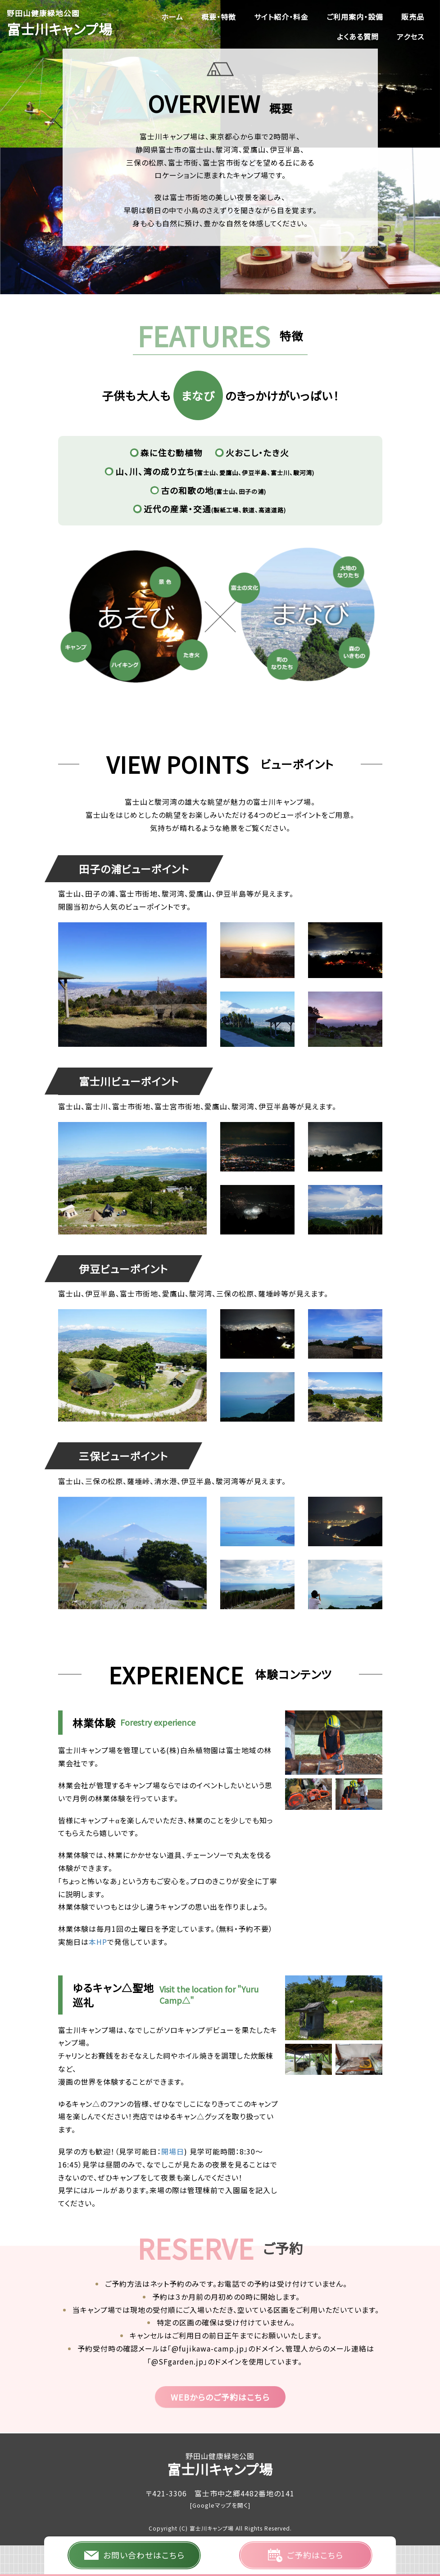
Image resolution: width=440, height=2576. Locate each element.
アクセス (410, 36)
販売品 (412, 16)
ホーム (172, 16)
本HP (98, 1941)
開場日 (172, 2151)
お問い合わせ (134, 2555)
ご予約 (305, 2555)
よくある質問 (358, 36)
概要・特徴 (218, 16)
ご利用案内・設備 (355, 16)
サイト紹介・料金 (281, 16)
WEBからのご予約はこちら (220, 2397)
